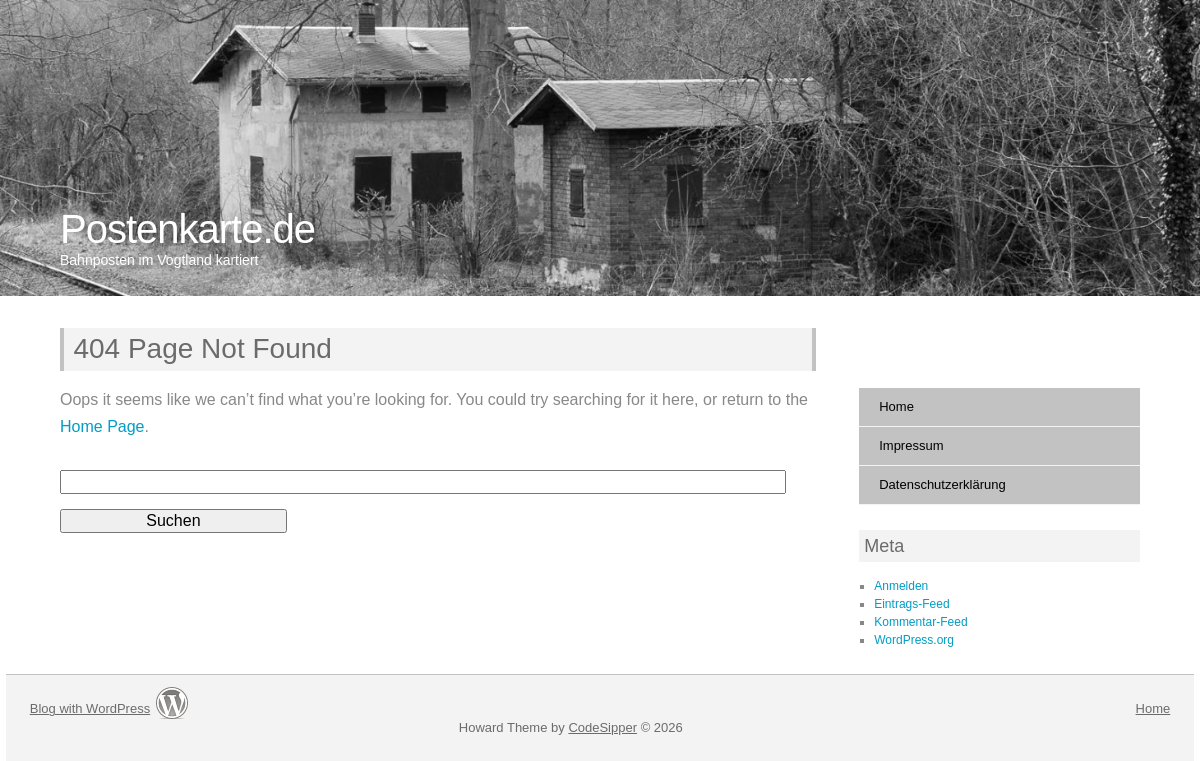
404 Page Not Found (202, 348)
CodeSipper (602, 727)
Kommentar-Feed (920, 622)
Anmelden (901, 586)
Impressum (911, 445)
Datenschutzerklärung (942, 484)
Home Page (102, 426)
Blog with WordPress (90, 708)
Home (896, 406)
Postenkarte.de (187, 229)
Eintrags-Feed (911, 604)
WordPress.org (914, 640)
